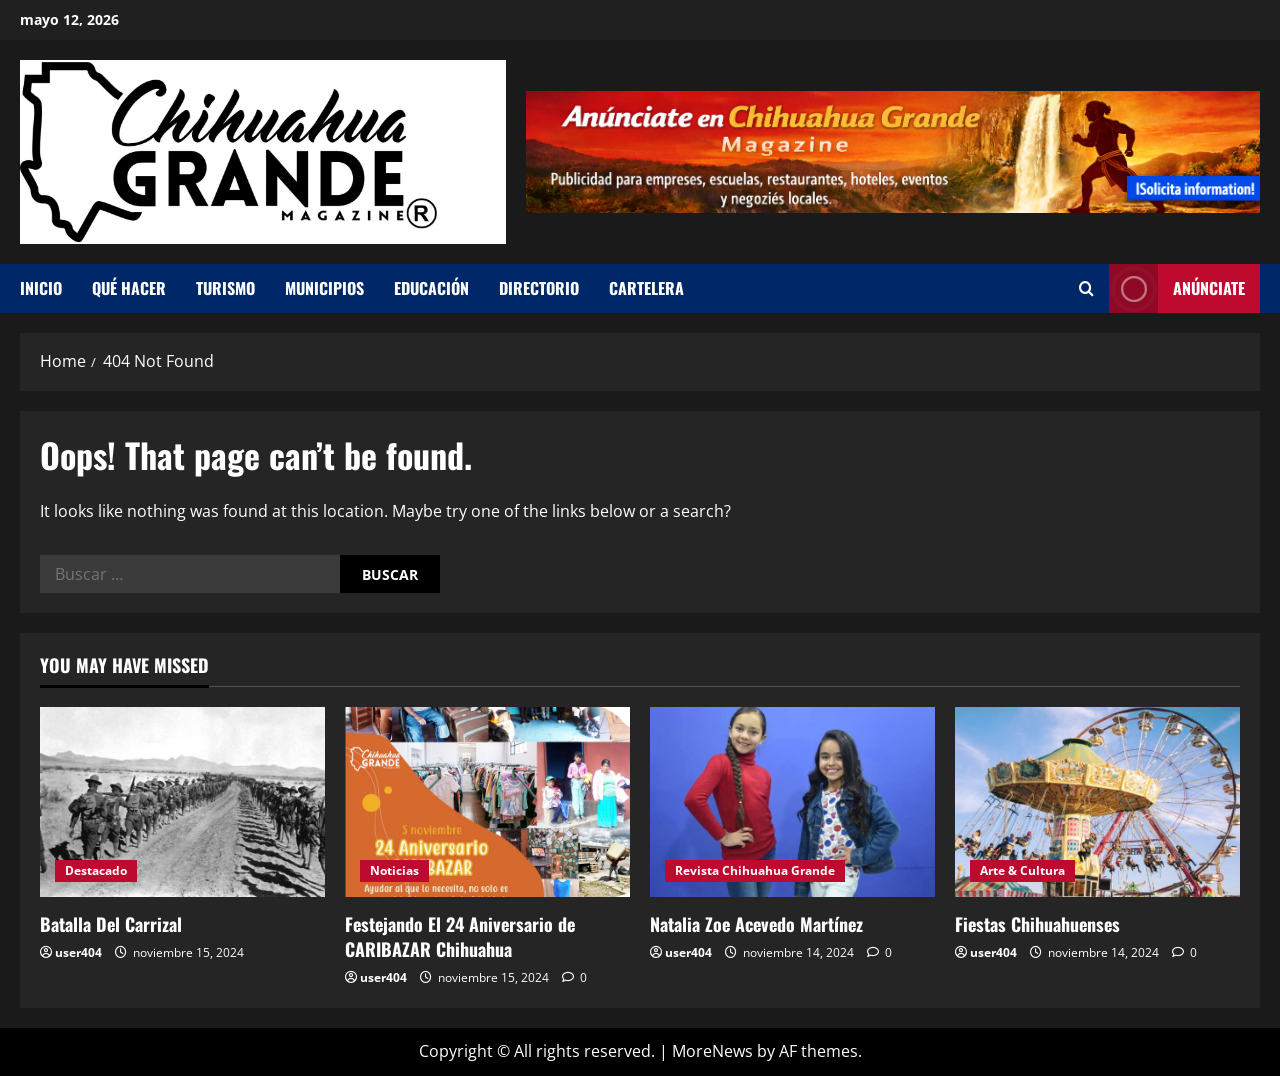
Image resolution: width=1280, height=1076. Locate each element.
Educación (431, 288)
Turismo (225, 288)
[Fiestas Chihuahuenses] (1097, 802)
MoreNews (712, 1051)
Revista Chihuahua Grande (755, 870)
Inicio (41, 288)
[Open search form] (1086, 288)
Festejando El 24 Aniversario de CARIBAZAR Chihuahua (460, 936)
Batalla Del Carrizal (111, 924)
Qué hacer (129, 288)
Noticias (394, 870)
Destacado (96, 870)
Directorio (539, 288)
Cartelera (646, 288)
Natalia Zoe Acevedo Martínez (756, 924)
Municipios (324, 288)
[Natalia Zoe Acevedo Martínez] (792, 802)
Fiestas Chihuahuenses (1037, 924)
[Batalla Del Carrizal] (182, 802)
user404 (78, 952)
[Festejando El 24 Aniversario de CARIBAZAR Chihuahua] (487, 802)
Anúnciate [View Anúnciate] (1177, 288)
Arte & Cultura (1022, 870)
